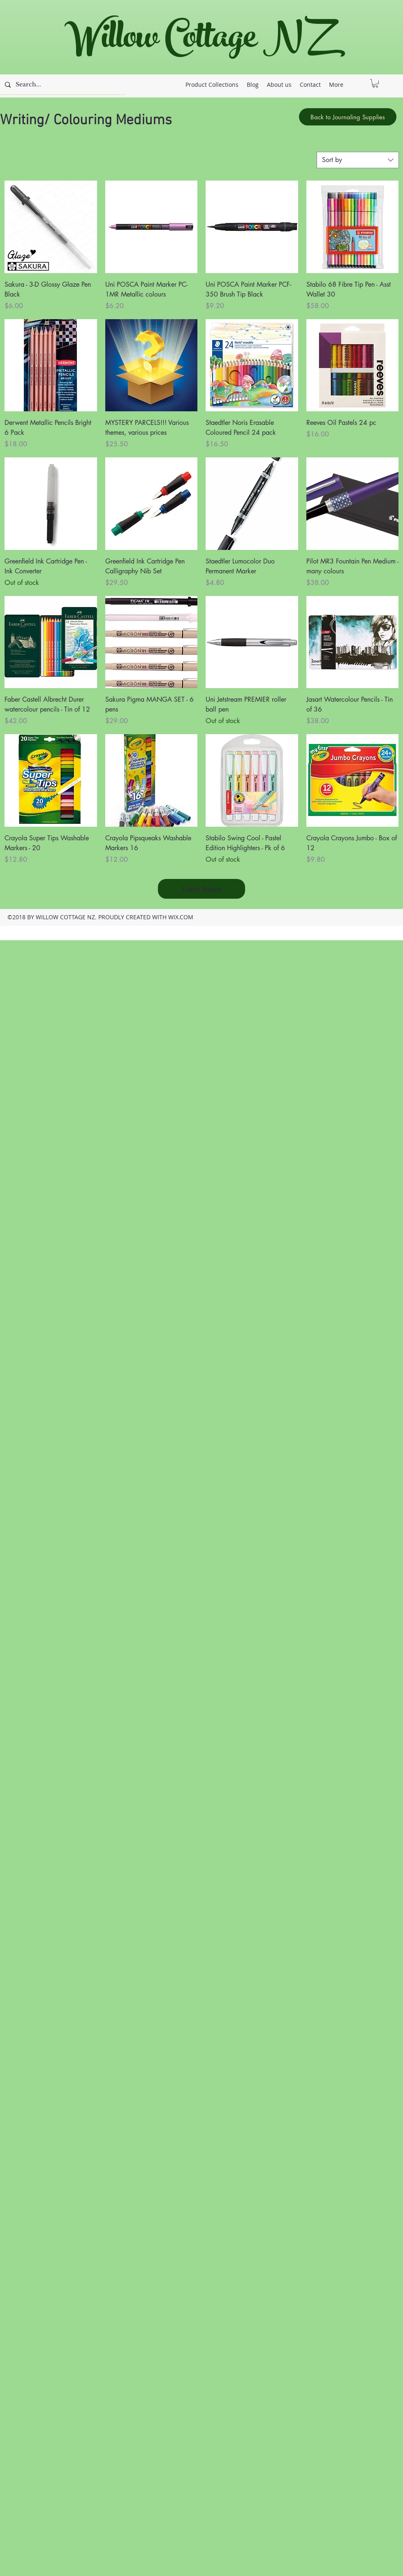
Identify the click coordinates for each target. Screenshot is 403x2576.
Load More (201, 888)
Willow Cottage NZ (197, 40)
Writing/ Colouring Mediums (86, 120)
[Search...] (62, 84)
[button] (375, 83)
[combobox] (358, 160)
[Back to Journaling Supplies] (347, 116)
